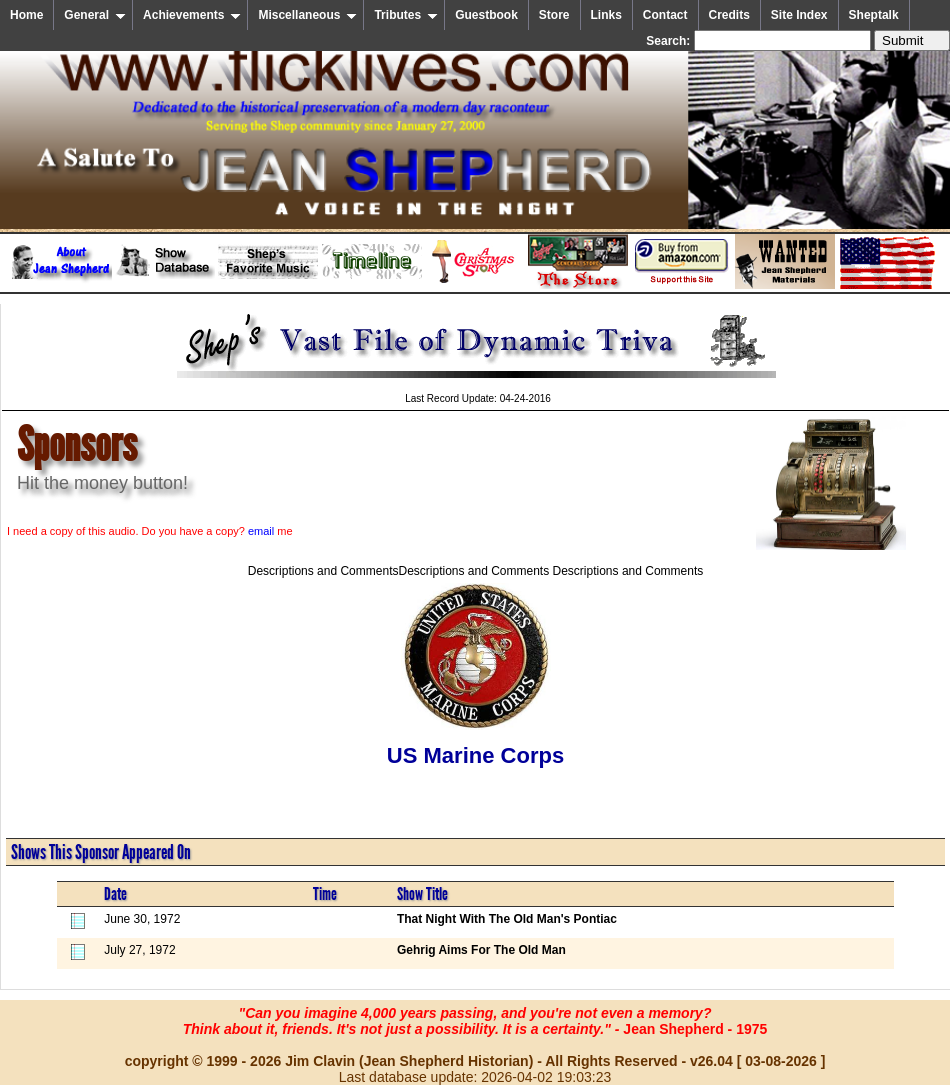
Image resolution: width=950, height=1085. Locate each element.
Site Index (799, 15)
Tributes (406, 15)
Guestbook (486, 15)
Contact (665, 15)
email (261, 531)
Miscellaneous (307, 15)
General (95, 15)
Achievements (192, 15)
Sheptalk (874, 15)
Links (606, 15)
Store (554, 15)
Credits (729, 15)
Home (26, 15)
